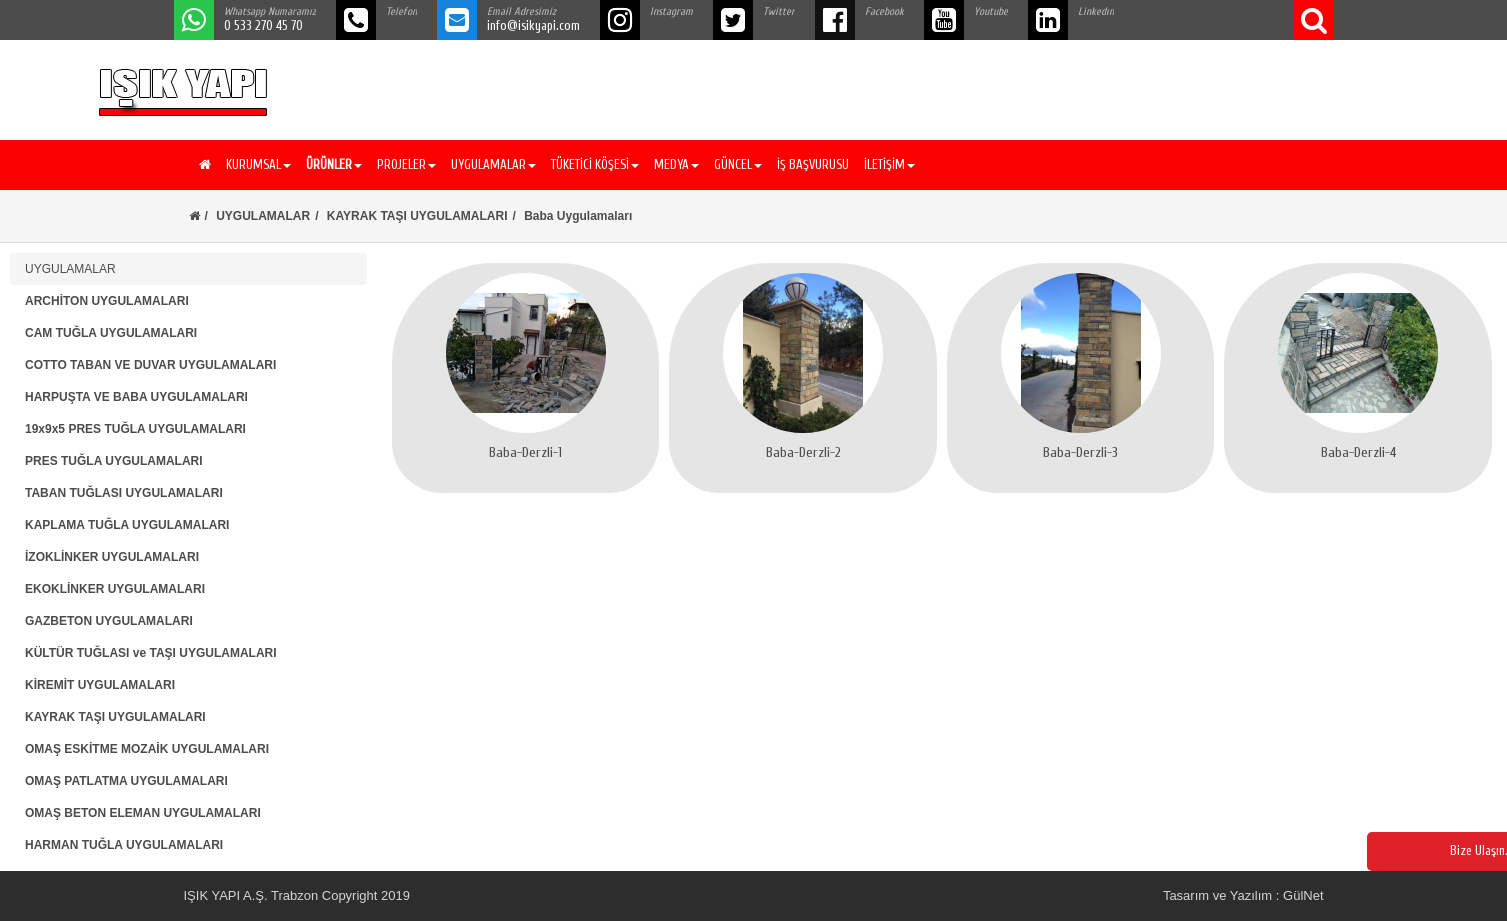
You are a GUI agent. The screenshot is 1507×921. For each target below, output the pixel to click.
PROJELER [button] (406, 164)
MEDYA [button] (676, 164)
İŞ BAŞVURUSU (813, 164)
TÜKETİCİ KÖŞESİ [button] (595, 164)
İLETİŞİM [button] (889, 164)
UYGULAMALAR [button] (493, 164)
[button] (331, 165)
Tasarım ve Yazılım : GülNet (1243, 895)
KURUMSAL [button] (258, 164)
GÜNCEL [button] (738, 164)
